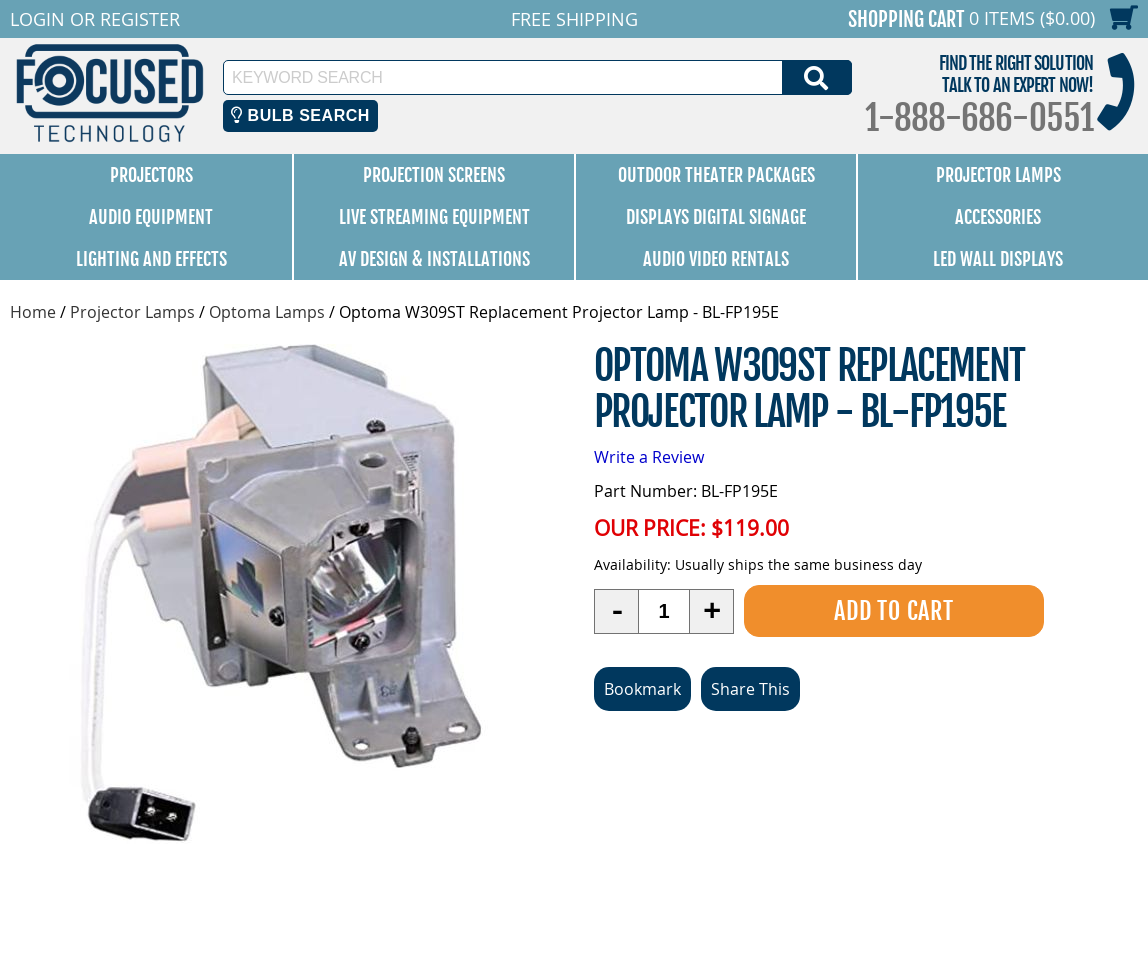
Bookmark (642, 689)
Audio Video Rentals (716, 259)
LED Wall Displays (998, 259)
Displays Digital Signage (716, 217)
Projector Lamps (998, 175)
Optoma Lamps (267, 312)
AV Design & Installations (434, 259)
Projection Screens (434, 175)
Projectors (151, 175)
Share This (750, 689)
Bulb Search (300, 115)
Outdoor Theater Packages (716, 175)
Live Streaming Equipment (434, 217)
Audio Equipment (151, 217)
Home (33, 312)
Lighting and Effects (151, 259)
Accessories (998, 217)
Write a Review (649, 457)
